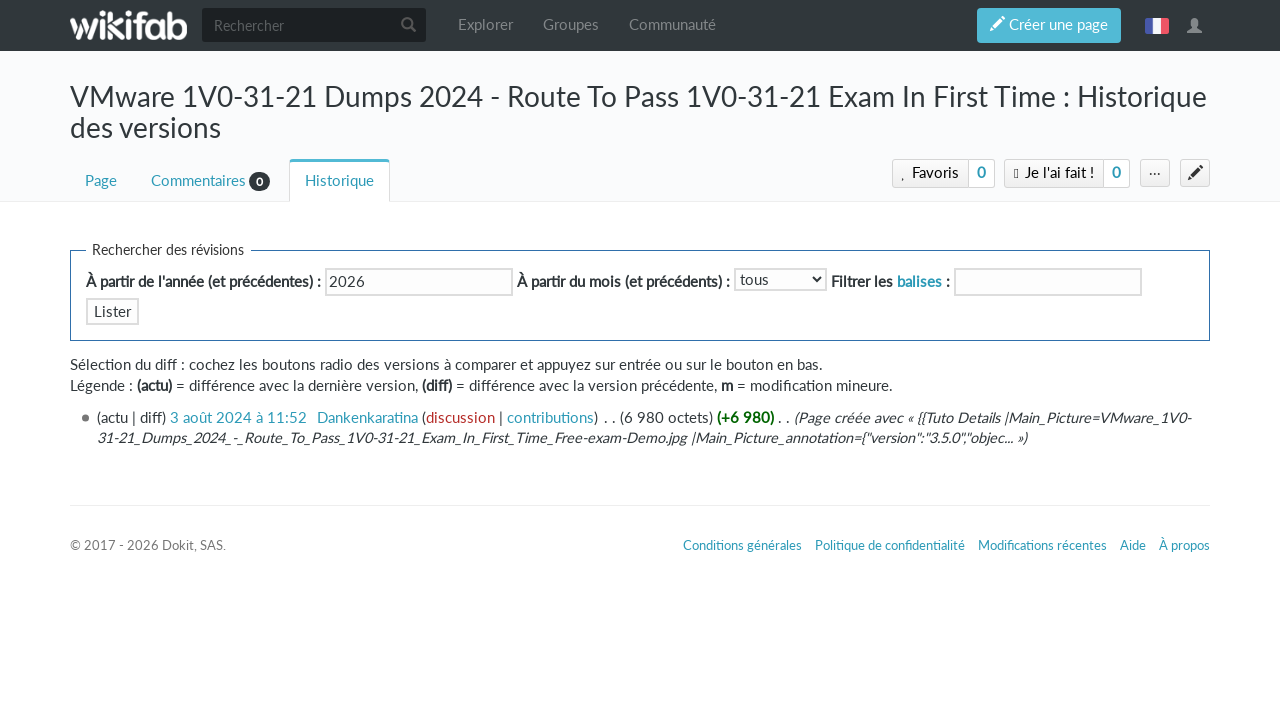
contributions (550, 417)
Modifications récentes (1042, 545)
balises (919, 281)
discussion (460, 417)
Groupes (571, 24)
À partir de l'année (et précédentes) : (203, 281)
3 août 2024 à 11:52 (238, 417)
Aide (1133, 545)
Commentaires (198, 180)
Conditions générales (742, 545)
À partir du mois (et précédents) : (623, 281)
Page (101, 180)
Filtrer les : (890, 281)
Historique (339, 180)
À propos (1184, 545)
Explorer (485, 24)
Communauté (672, 24)
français (1157, 25)
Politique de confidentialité (890, 545)
